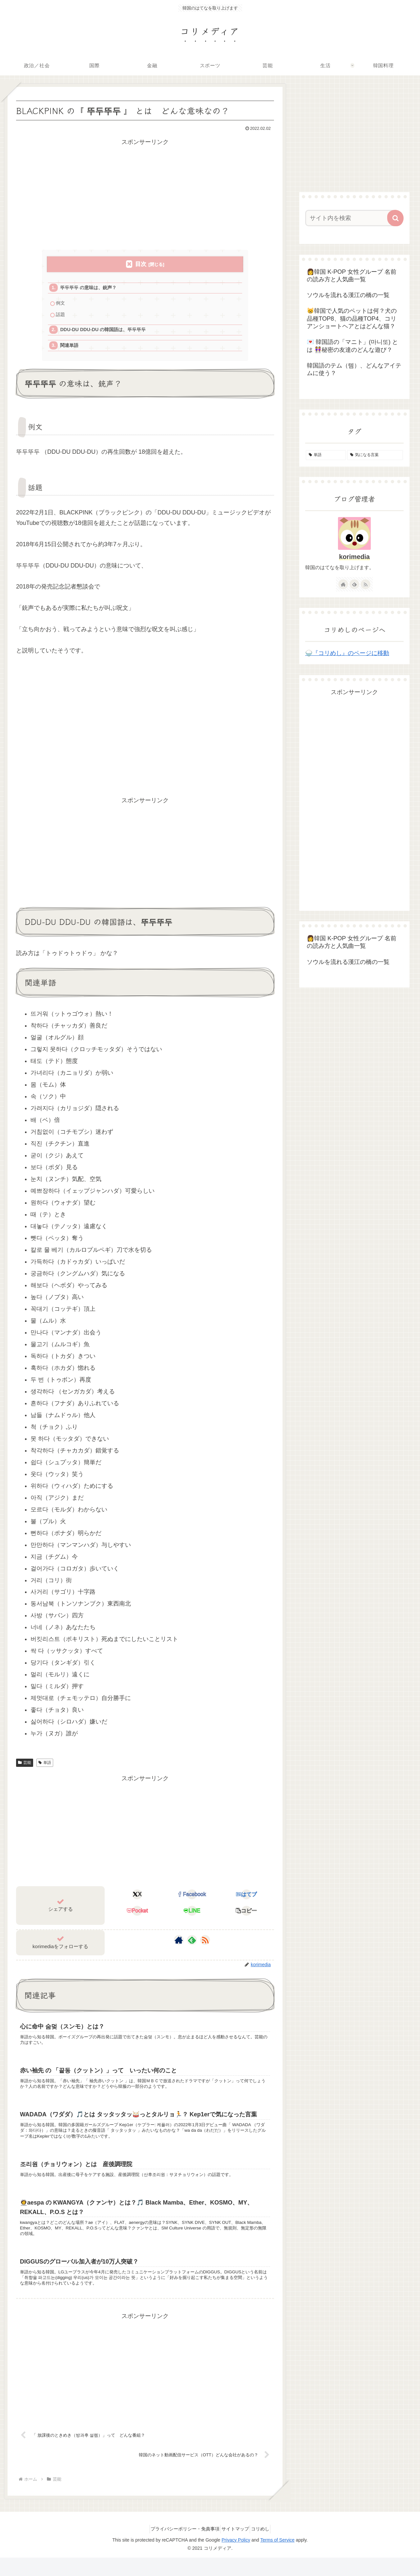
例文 (61, 305)
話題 (61, 317)
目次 (140, 264)
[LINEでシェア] (192, 1916)
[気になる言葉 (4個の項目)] (375, 455)
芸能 (24, 1767)
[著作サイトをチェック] (179, 1944)
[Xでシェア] (137, 1899)
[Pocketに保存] (137, 1916)
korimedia (354, 556)
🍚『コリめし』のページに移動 (347, 653)
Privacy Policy (235, 2558)
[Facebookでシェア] (192, 1899)
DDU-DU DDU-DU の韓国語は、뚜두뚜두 (107, 333)
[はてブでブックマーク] (246, 1899)
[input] (350, 218)
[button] (246, 1916)
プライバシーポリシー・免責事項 (180, 2547)
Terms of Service (277, 2558)
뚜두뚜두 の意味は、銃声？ (91, 288)
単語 (44, 1767)
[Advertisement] (145, 193)
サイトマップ (235, 2547)
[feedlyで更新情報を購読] (192, 1944)
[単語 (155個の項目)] (326, 455)
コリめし (265, 2547)
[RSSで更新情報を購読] (205, 1944)
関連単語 (71, 350)
